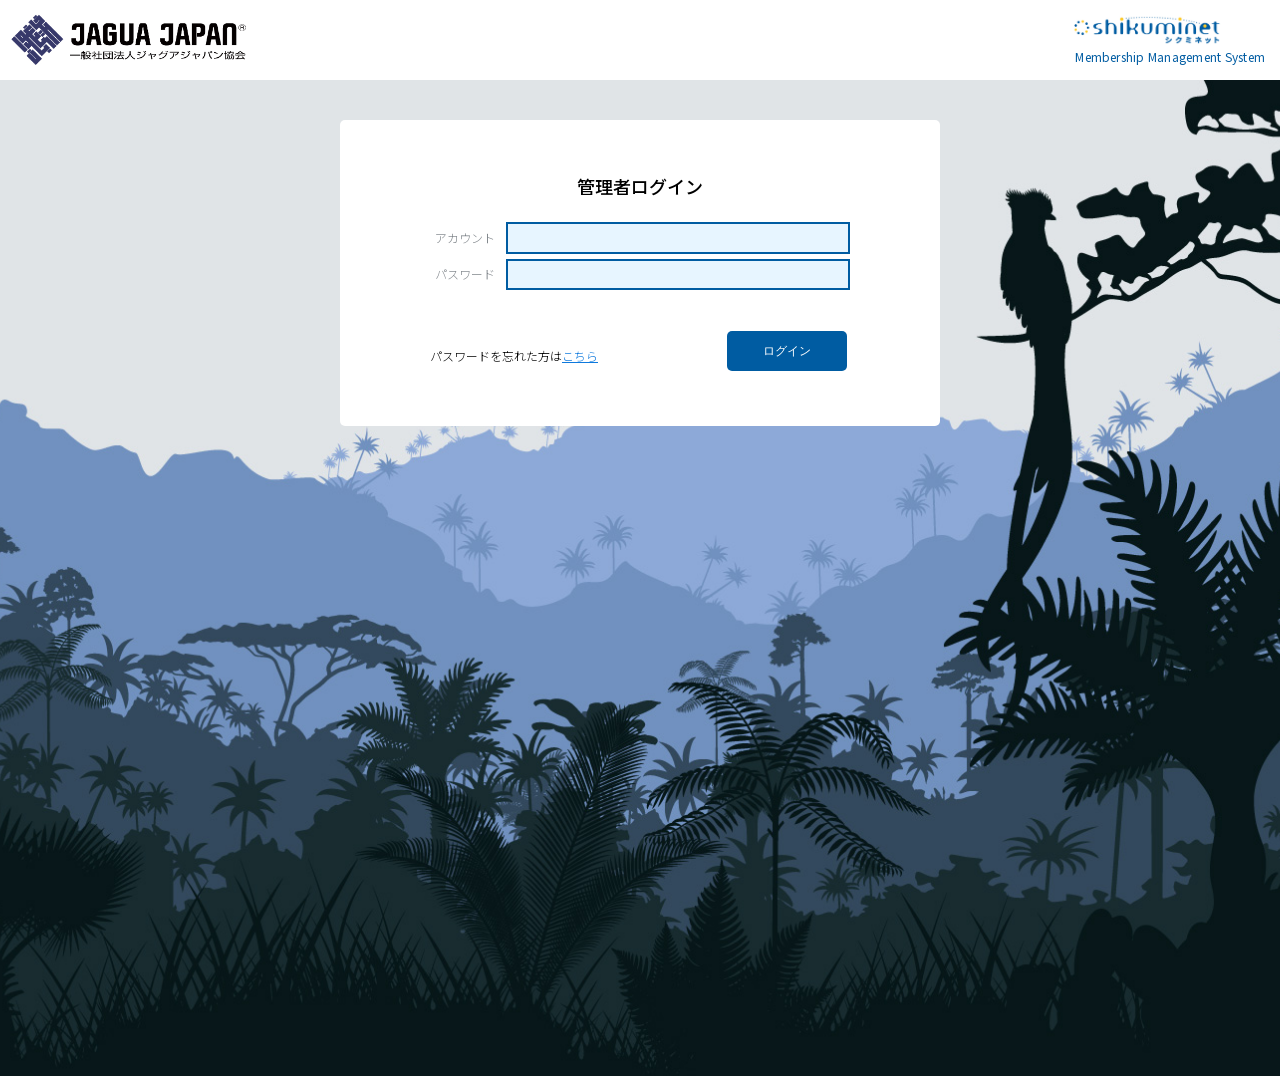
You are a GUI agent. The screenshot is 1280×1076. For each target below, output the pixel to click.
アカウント (465, 238)
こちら (580, 355)
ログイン (787, 351)
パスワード (465, 274)
